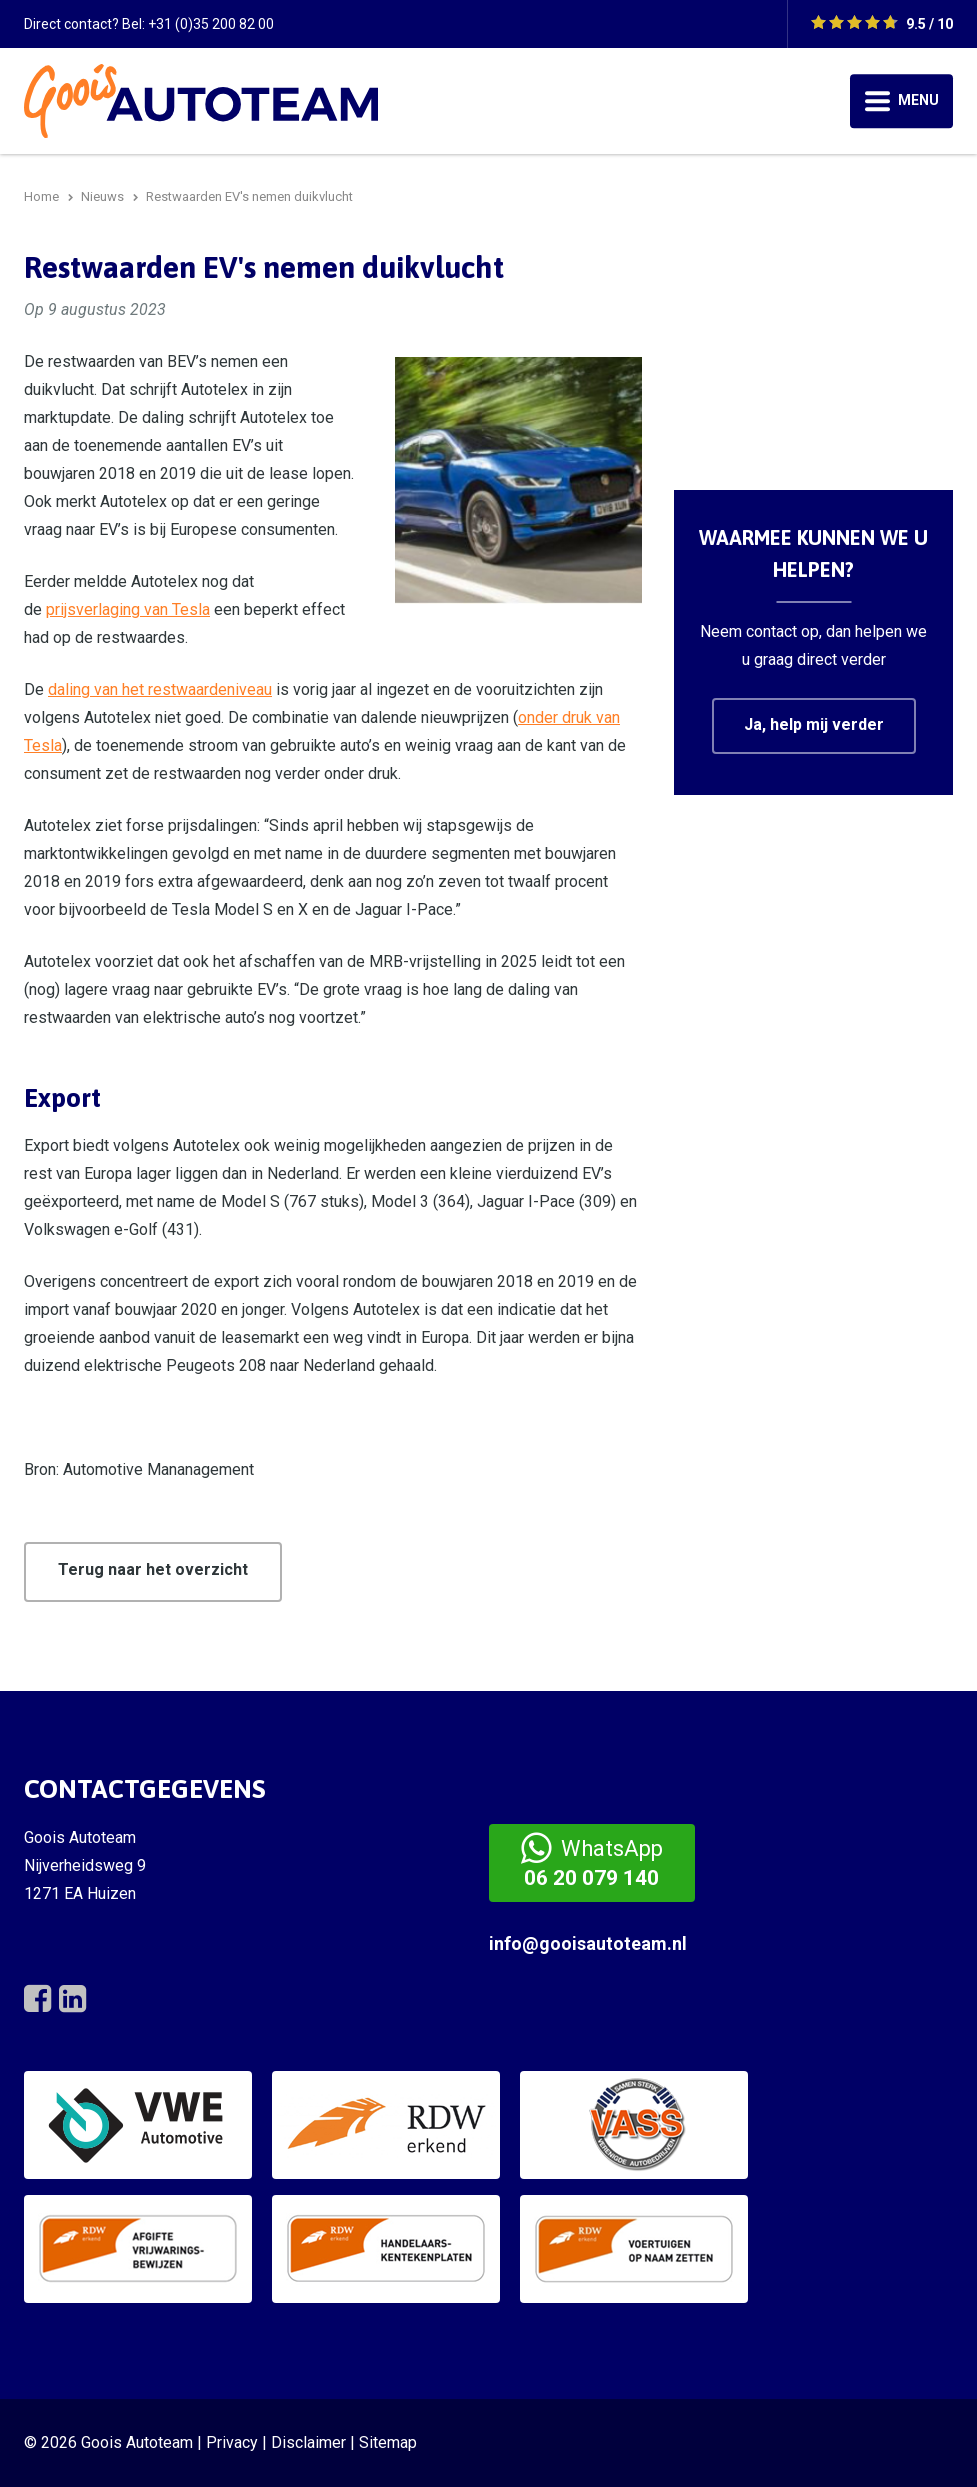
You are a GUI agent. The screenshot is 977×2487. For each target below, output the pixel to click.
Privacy (232, 2442)
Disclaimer (308, 2442)
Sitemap (388, 2442)
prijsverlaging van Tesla (128, 609)
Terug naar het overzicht (153, 1569)
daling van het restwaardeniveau (160, 689)
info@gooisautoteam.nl (588, 1943)
